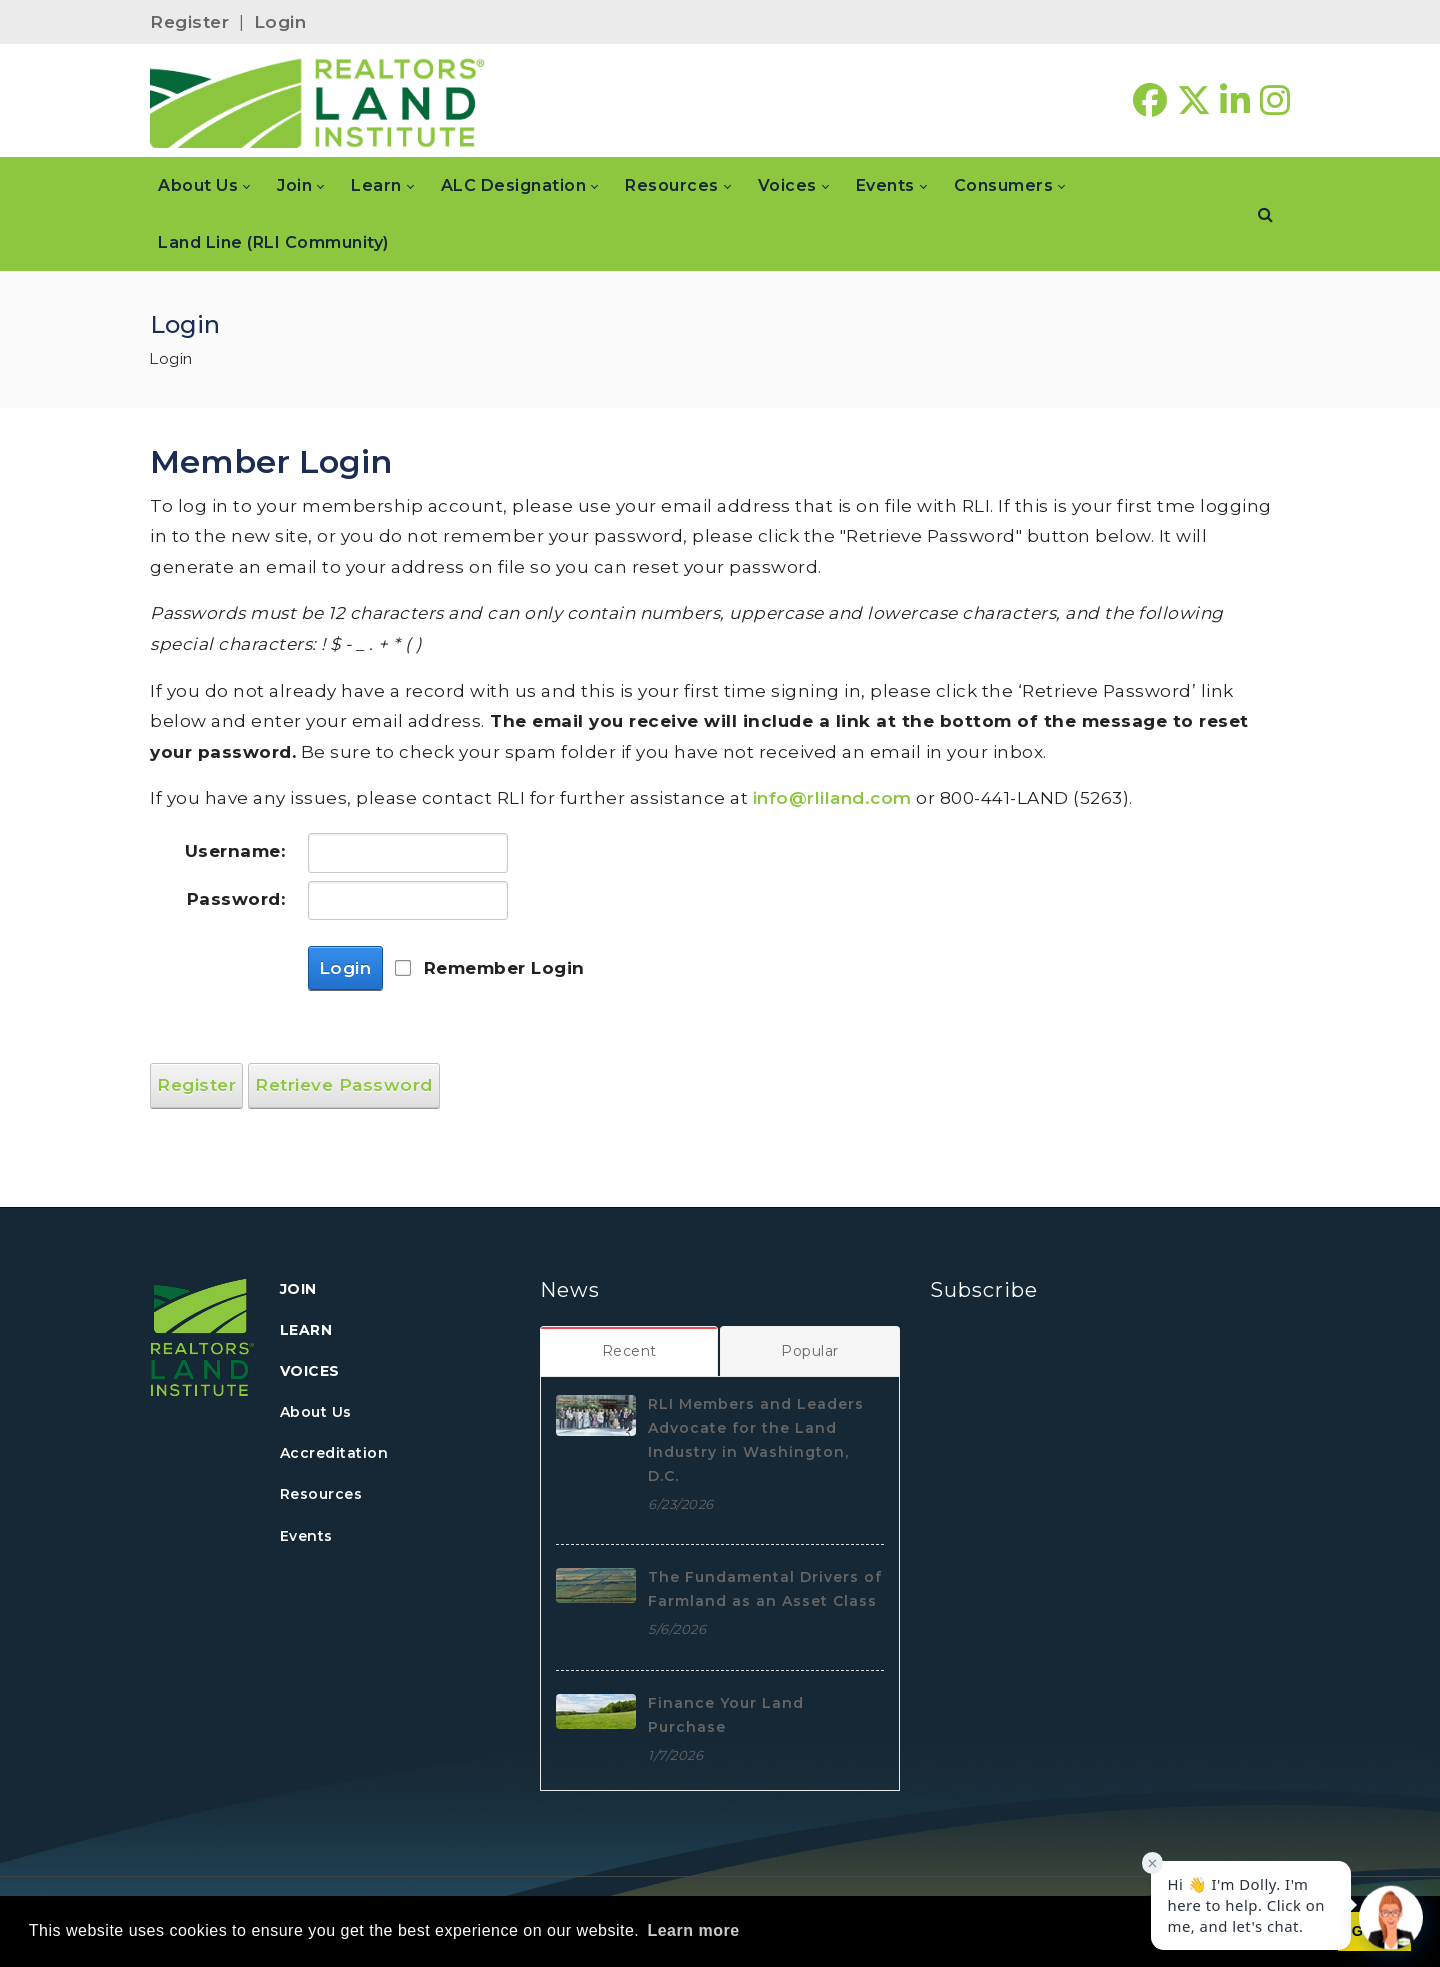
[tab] (630, 1351)
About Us (316, 1412)
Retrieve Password (344, 1085)
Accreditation (334, 1453)
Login (280, 22)
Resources (321, 1494)
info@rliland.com (832, 798)
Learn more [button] (693, 1930)
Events (306, 1536)
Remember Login (504, 968)
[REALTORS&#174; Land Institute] (317, 101)
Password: (236, 899)
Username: (235, 851)
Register (189, 22)
